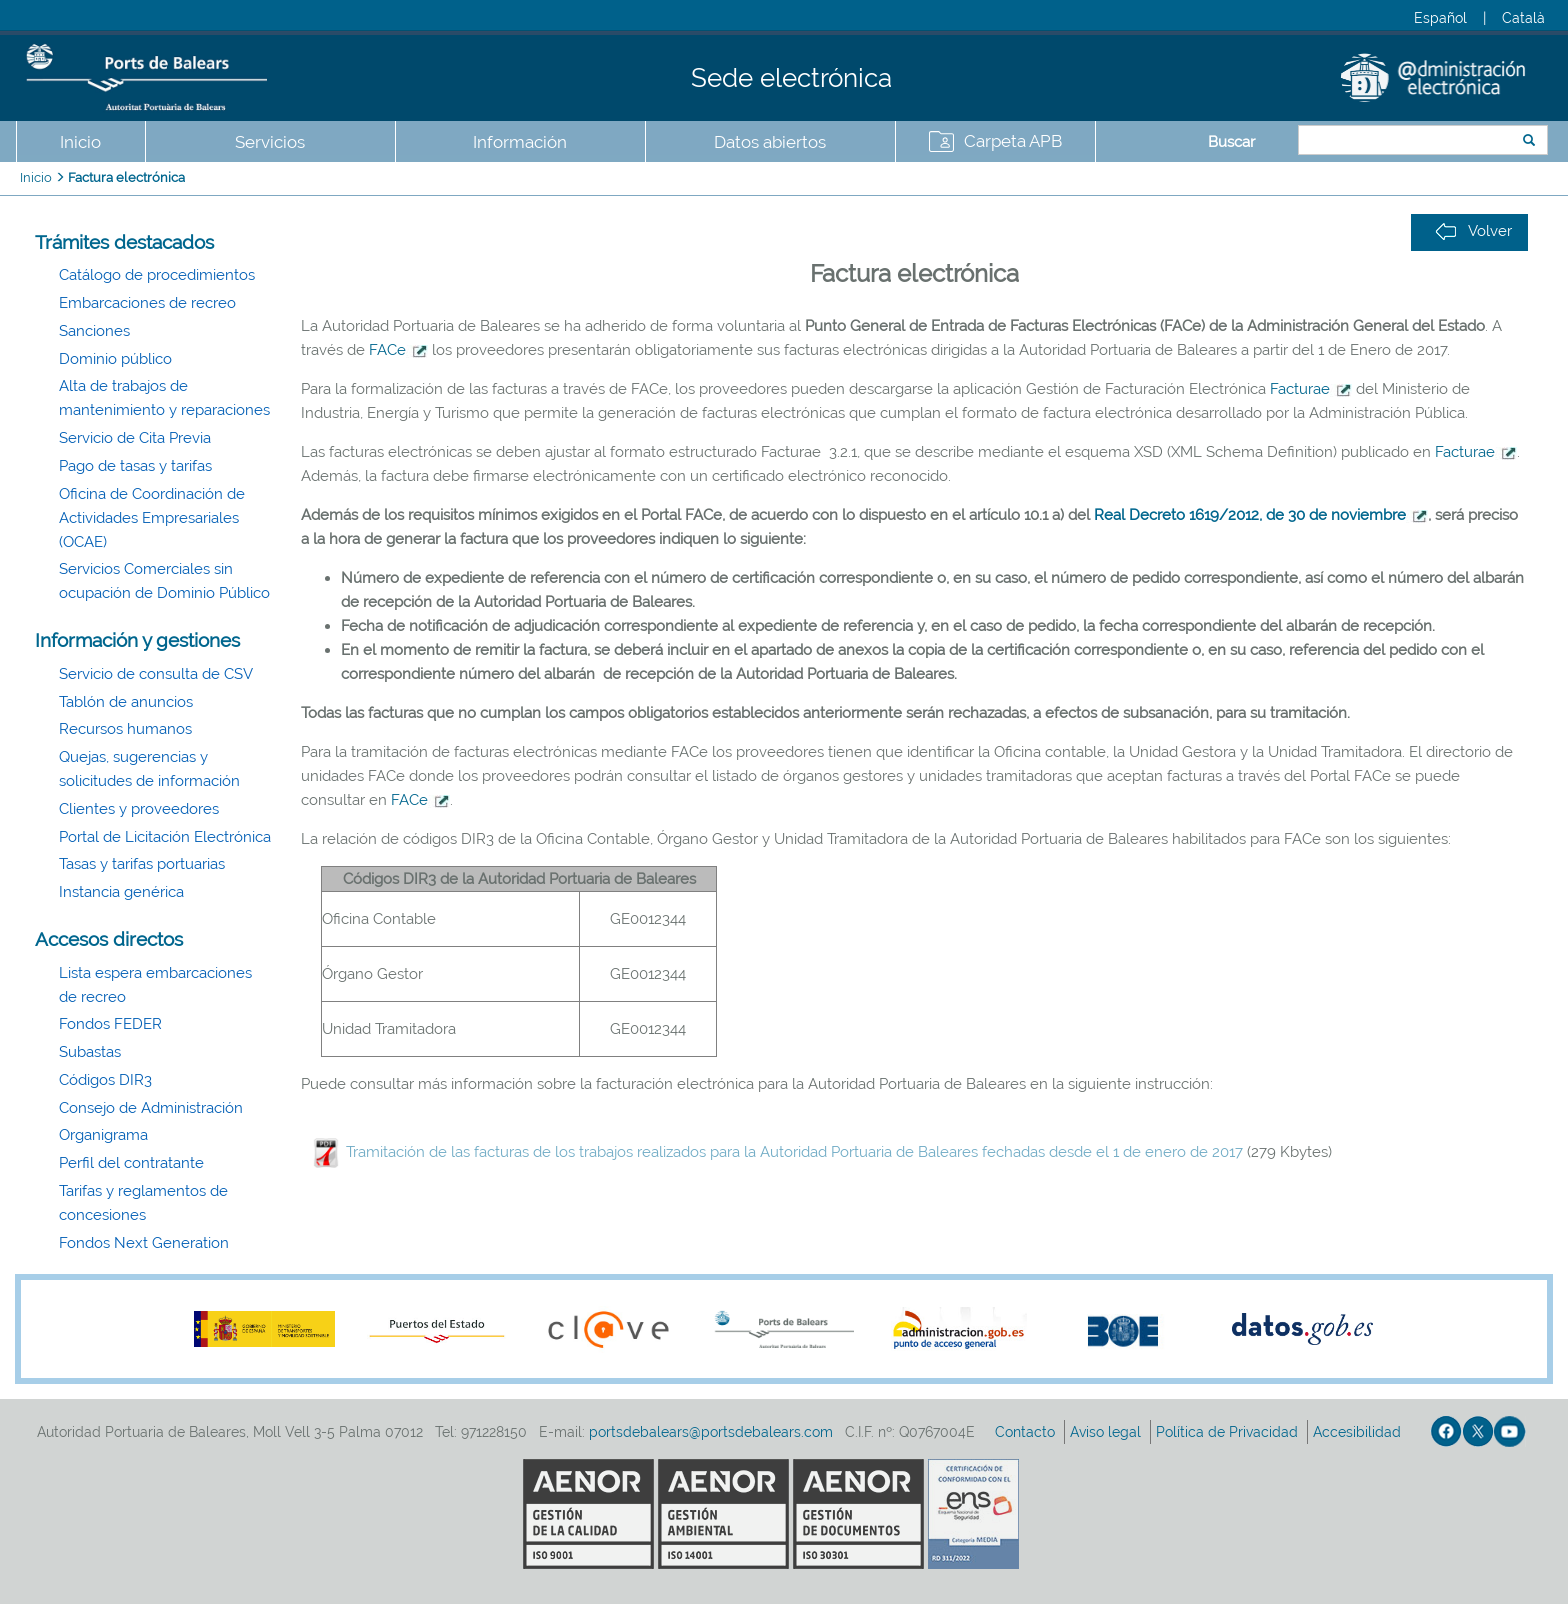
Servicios (270, 142)
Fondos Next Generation (144, 1243)
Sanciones (94, 331)
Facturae (1300, 389)
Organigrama (103, 1135)
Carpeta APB (1013, 141)
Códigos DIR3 (105, 1080)
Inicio (80, 142)
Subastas (90, 1052)
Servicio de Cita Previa (135, 438)
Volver (1473, 231)
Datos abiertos (770, 142)
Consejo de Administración (151, 1108)
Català (1523, 18)
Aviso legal (1107, 1432)
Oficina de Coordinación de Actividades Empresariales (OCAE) (152, 518)
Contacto (1027, 1432)
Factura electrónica (126, 177)
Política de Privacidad (1229, 1432)
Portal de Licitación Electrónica (165, 837)
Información (520, 142)
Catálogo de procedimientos (157, 275)
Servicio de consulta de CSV (156, 674)
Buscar (1231, 142)
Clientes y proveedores (139, 809)
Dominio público (115, 359)
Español (1440, 18)
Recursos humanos (125, 729)
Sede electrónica (791, 78)
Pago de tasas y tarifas (135, 466)
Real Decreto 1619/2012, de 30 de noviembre (1250, 515)
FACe (387, 350)
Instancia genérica (121, 892)
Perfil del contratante (131, 1163)
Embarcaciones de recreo (147, 303)
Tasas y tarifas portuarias (142, 864)
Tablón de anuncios (126, 702)
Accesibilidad (1359, 1432)
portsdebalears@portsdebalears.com (711, 1432)
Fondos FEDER (110, 1024)
